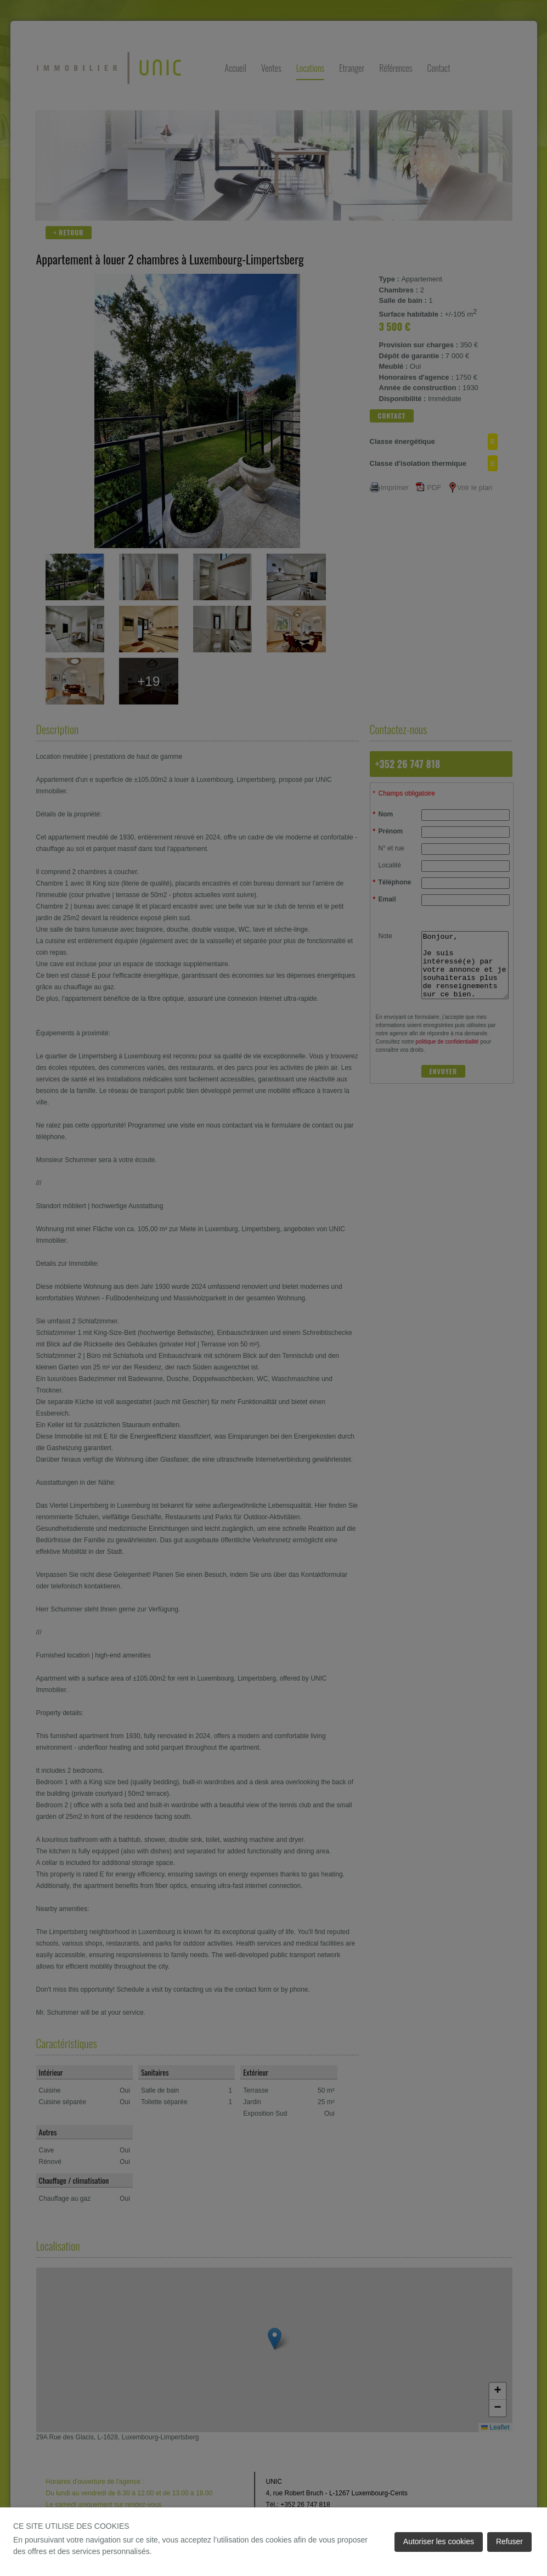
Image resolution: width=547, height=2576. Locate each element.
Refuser (509, 2541)
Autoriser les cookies (438, 2541)
